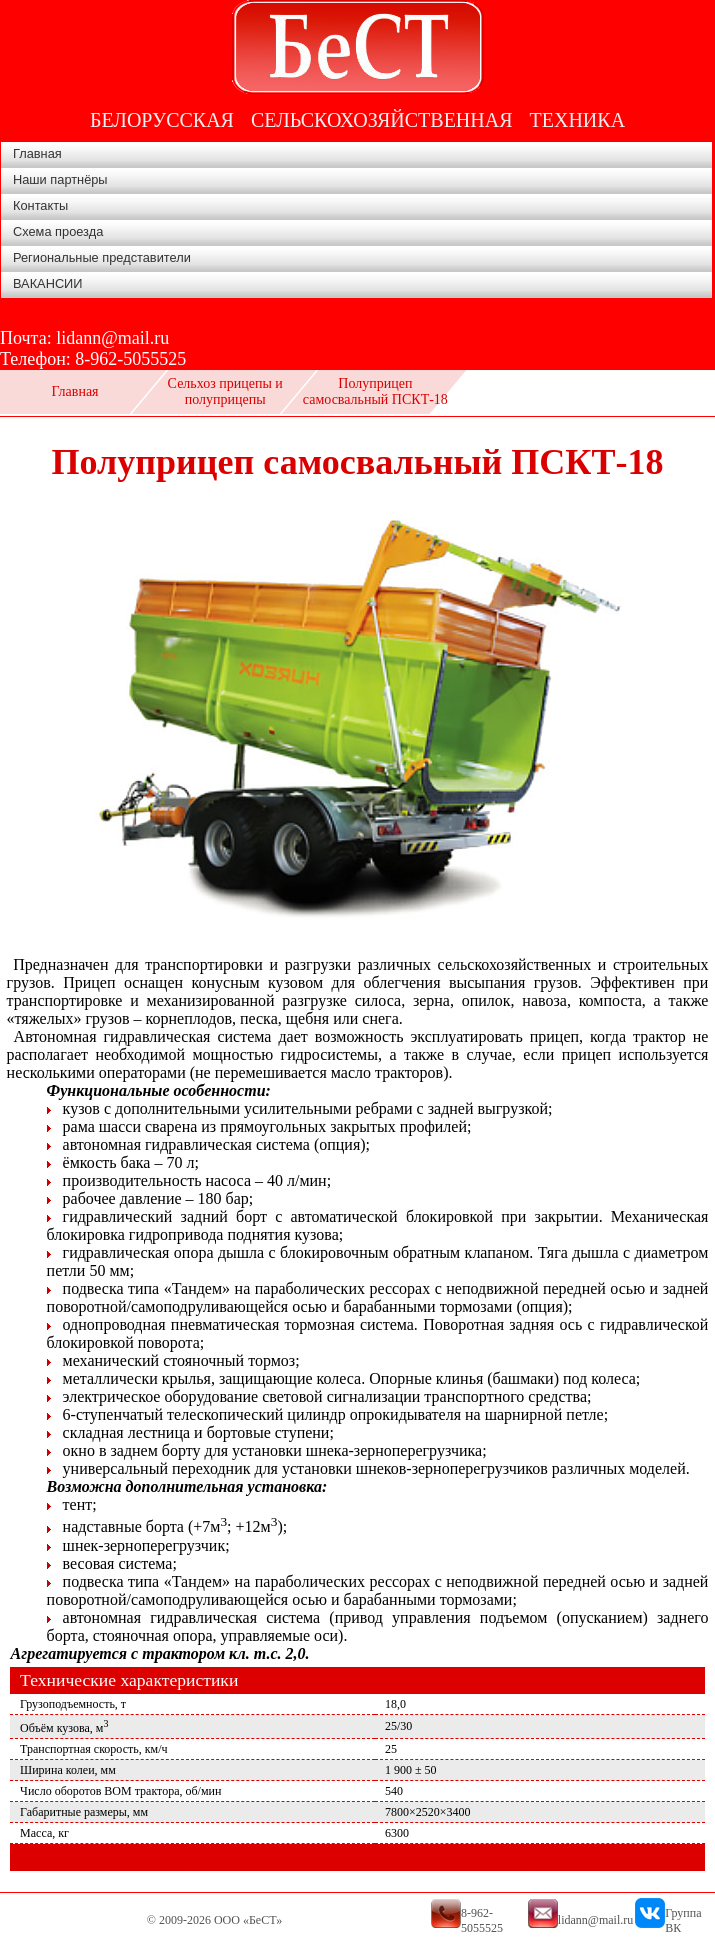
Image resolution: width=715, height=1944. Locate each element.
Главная (37, 153)
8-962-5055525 (130, 359)
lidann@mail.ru (112, 338)
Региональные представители (102, 257)
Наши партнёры (60, 179)
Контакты (40, 205)
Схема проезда (58, 231)
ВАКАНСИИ (48, 283)
